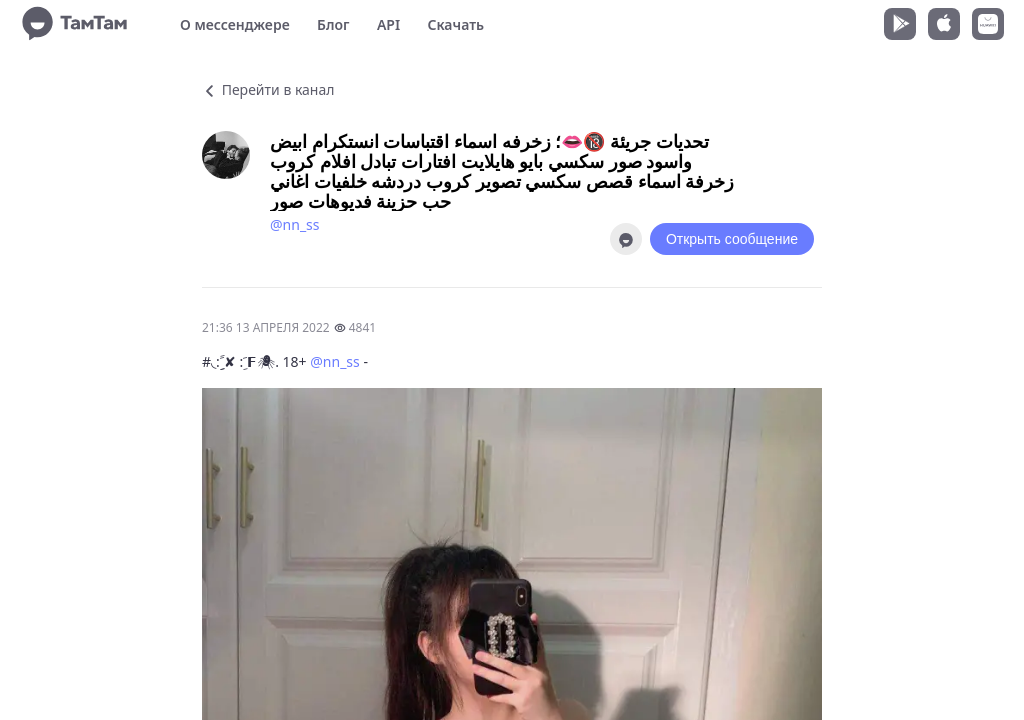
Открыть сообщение (732, 239)
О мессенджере (235, 24)
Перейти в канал (268, 89)
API (388, 24)
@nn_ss (295, 224)
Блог (333, 24)
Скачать (455, 24)
